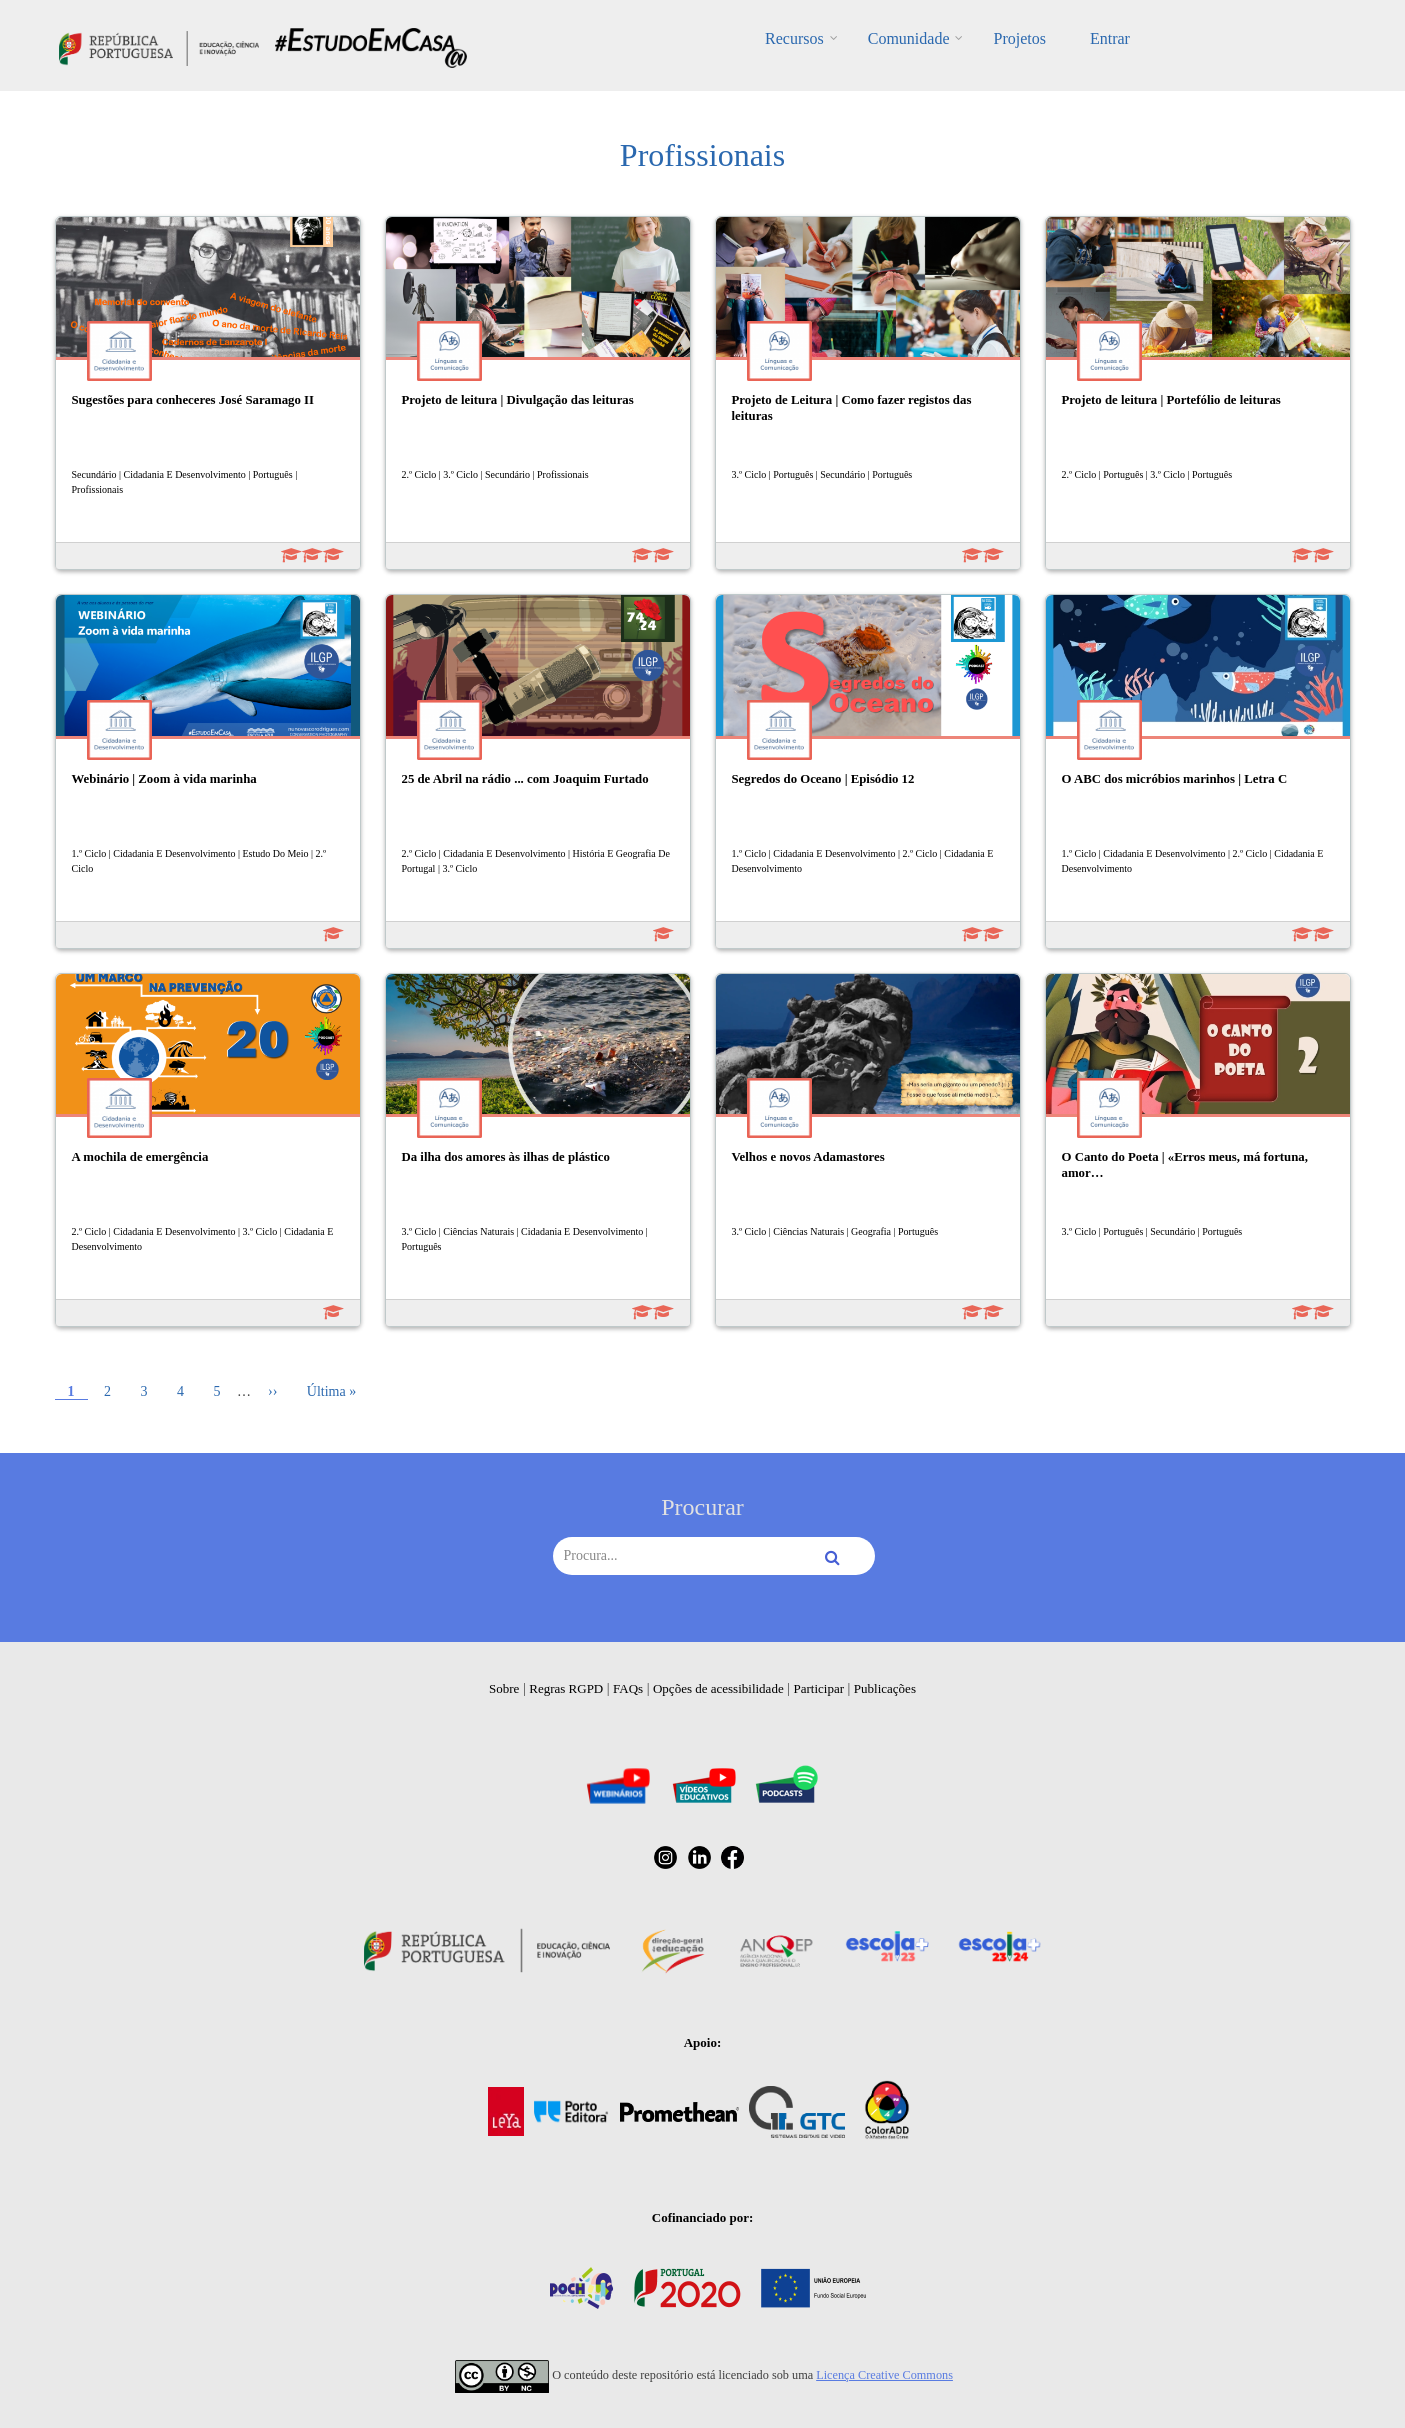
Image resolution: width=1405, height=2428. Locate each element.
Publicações (885, 1688)
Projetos (1019, 38)
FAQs (628, 1688)
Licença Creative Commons (884, 2375)
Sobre (504, 1688)
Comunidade (909, 38)
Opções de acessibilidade (718, 1688)
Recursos (794, 38)
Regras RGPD (566, 1688)
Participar (818, 1688)
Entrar (1110, 38)
